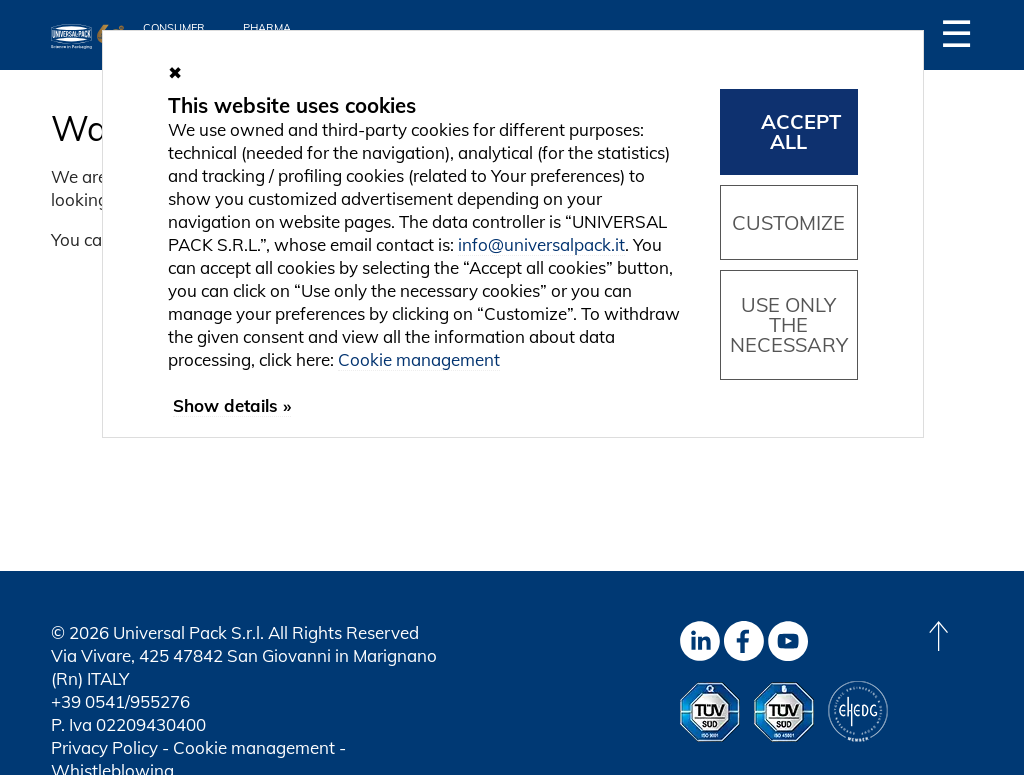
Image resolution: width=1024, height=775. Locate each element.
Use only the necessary (789, 324)
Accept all (801, 131)
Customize (788, 222)
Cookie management (254, 747)
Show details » (232, 405)
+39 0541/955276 (120, 701)
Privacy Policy (104, 747)
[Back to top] (938, 636)
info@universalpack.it (541, 244)
